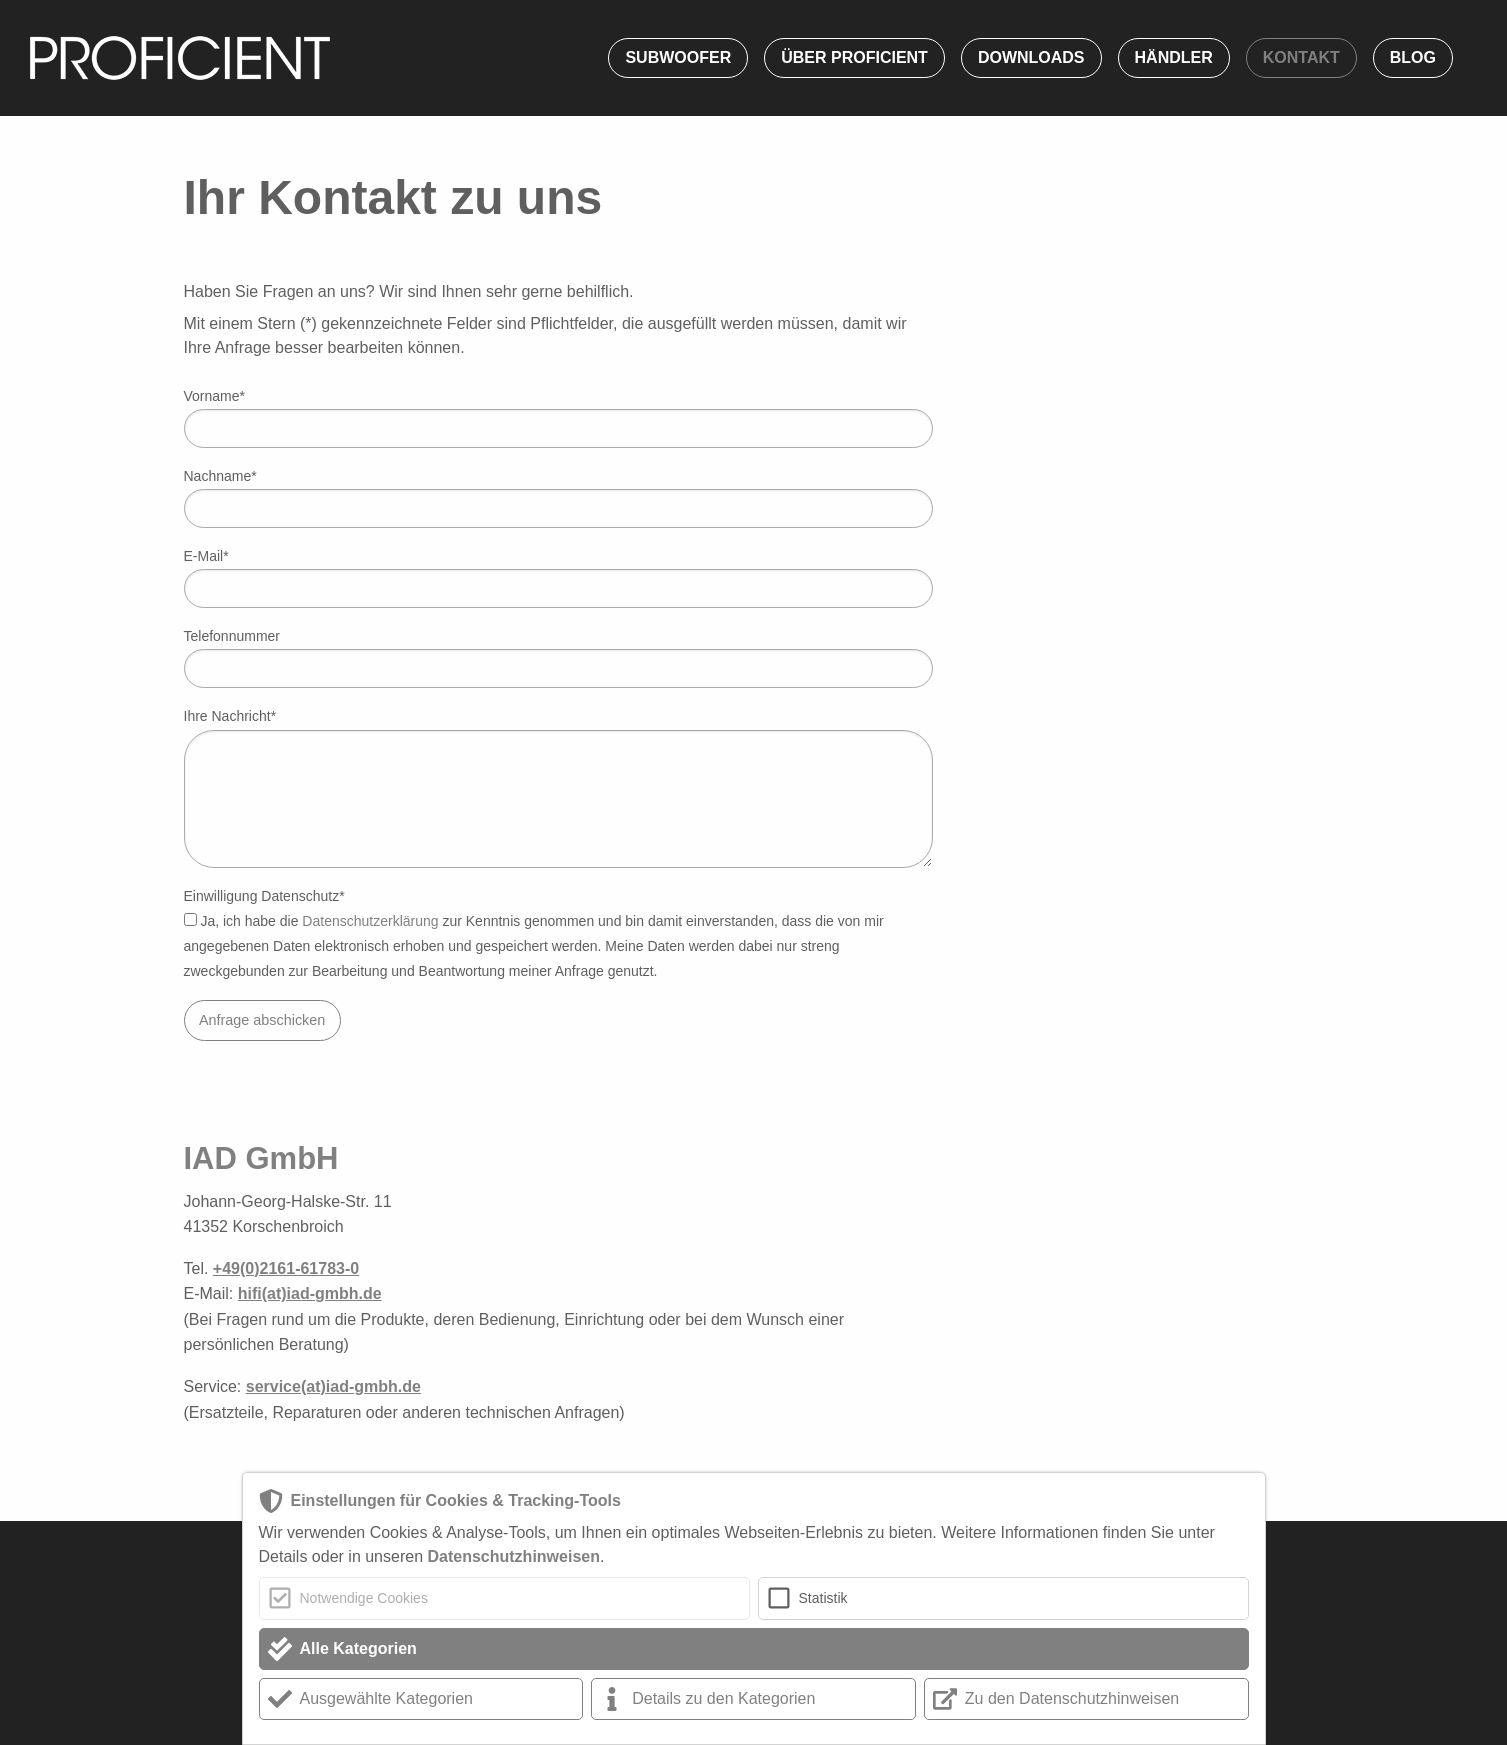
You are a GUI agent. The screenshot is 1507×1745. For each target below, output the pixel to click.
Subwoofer (678, 57)
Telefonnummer (232, 636)
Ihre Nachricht (230, 716)
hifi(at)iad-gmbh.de (310, 1293)
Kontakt (1301, 57)
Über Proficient (854, 57)
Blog (1413, 57)
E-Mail (206, 556)
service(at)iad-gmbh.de (333, 1386)
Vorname (215, 396)
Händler (1174, 57)
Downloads (1031, 57)
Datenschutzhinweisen (513, 1556)
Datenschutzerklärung (370, 921)
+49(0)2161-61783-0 (286, 1268)
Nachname (220, 476)
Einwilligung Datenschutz (264, 896)
